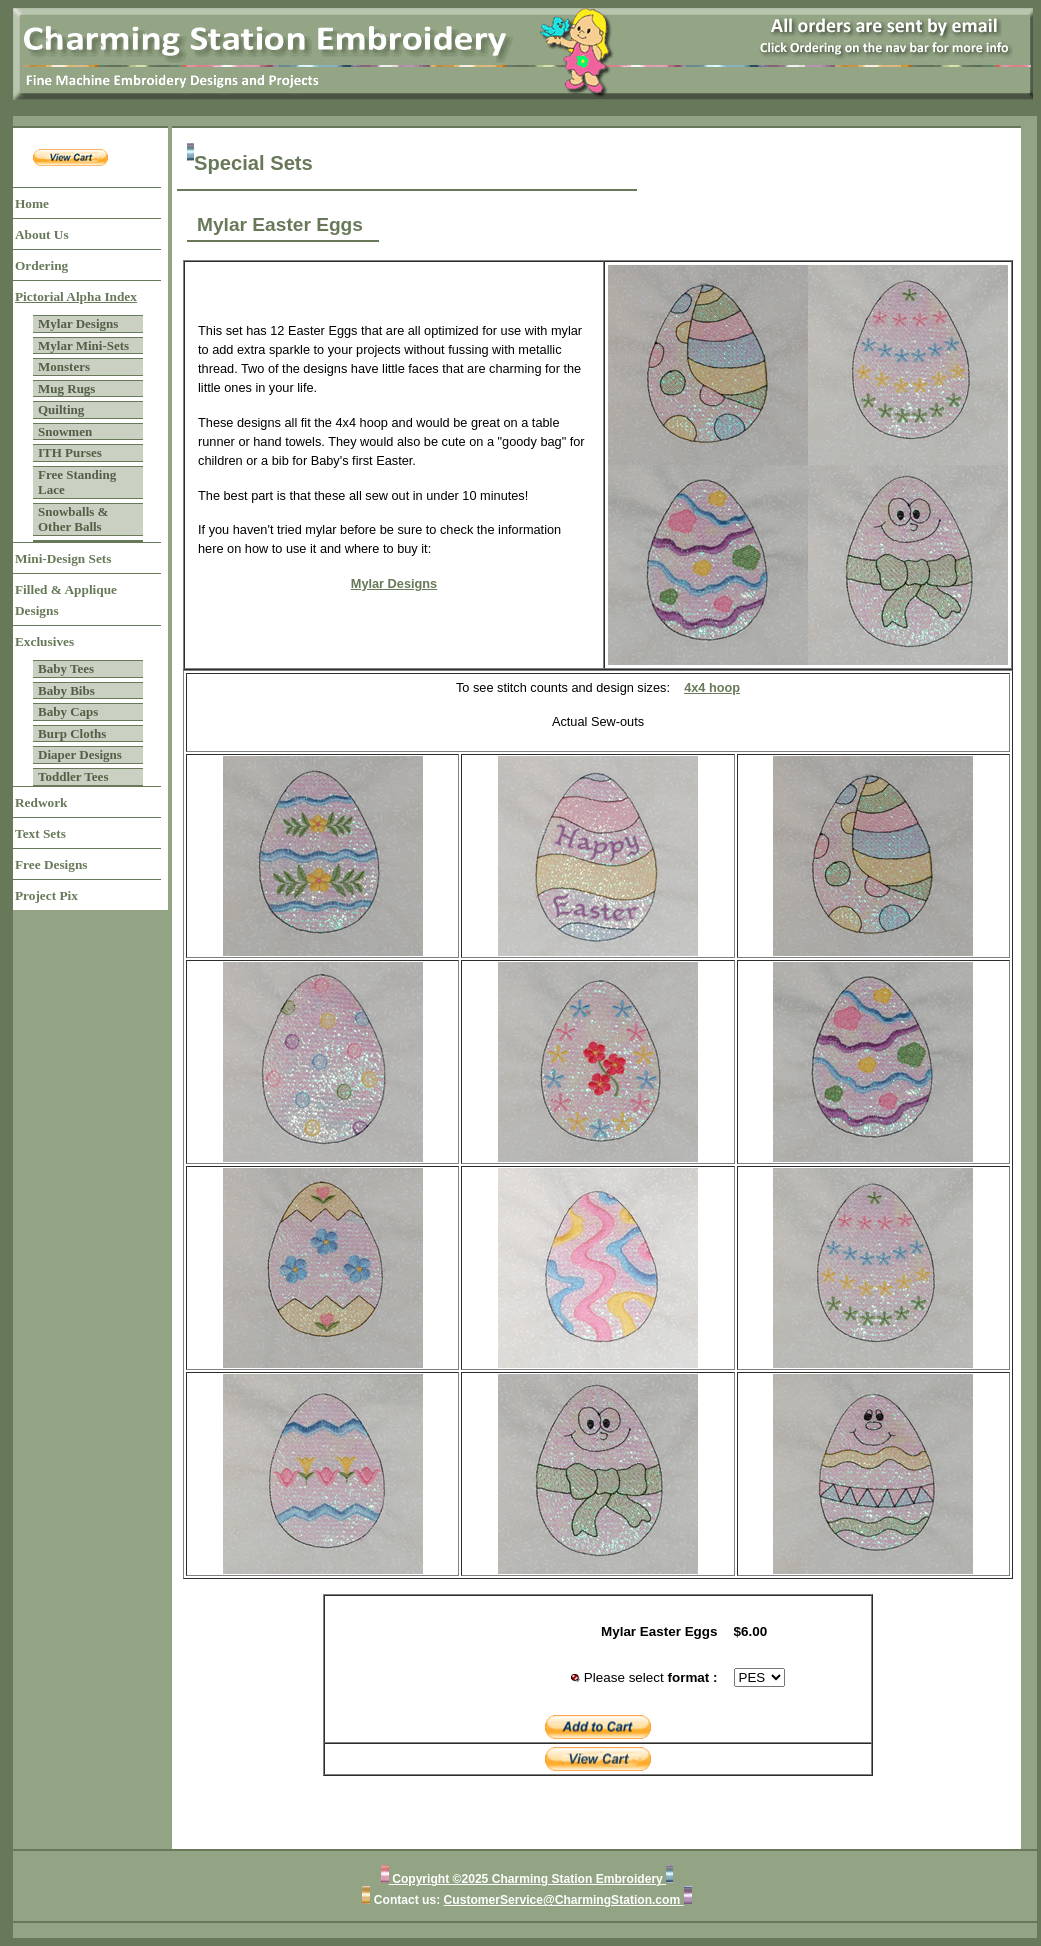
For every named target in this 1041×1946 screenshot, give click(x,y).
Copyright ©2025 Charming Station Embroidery (527, 1879)
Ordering (41, 265)
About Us (42, 234)
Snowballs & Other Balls (73, 519)
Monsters (64, 366)
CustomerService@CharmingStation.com (564, 1900)
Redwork (41, 802)
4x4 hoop (712, 687)
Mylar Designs (78, 323)
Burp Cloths (72, 733)
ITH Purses (70, 452)
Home (32, 203)
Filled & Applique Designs (66, 600)
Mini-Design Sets (63, 558)
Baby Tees (66, 668)
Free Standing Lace (77, 482)
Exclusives (44, 641)
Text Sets (40, 833)
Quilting (61, 409)
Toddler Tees (73, 776)
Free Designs (51, 864)
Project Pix (46, 895)
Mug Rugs (66, 388)
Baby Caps (68, 711)
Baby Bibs (66, 690)
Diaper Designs (80, 754)
